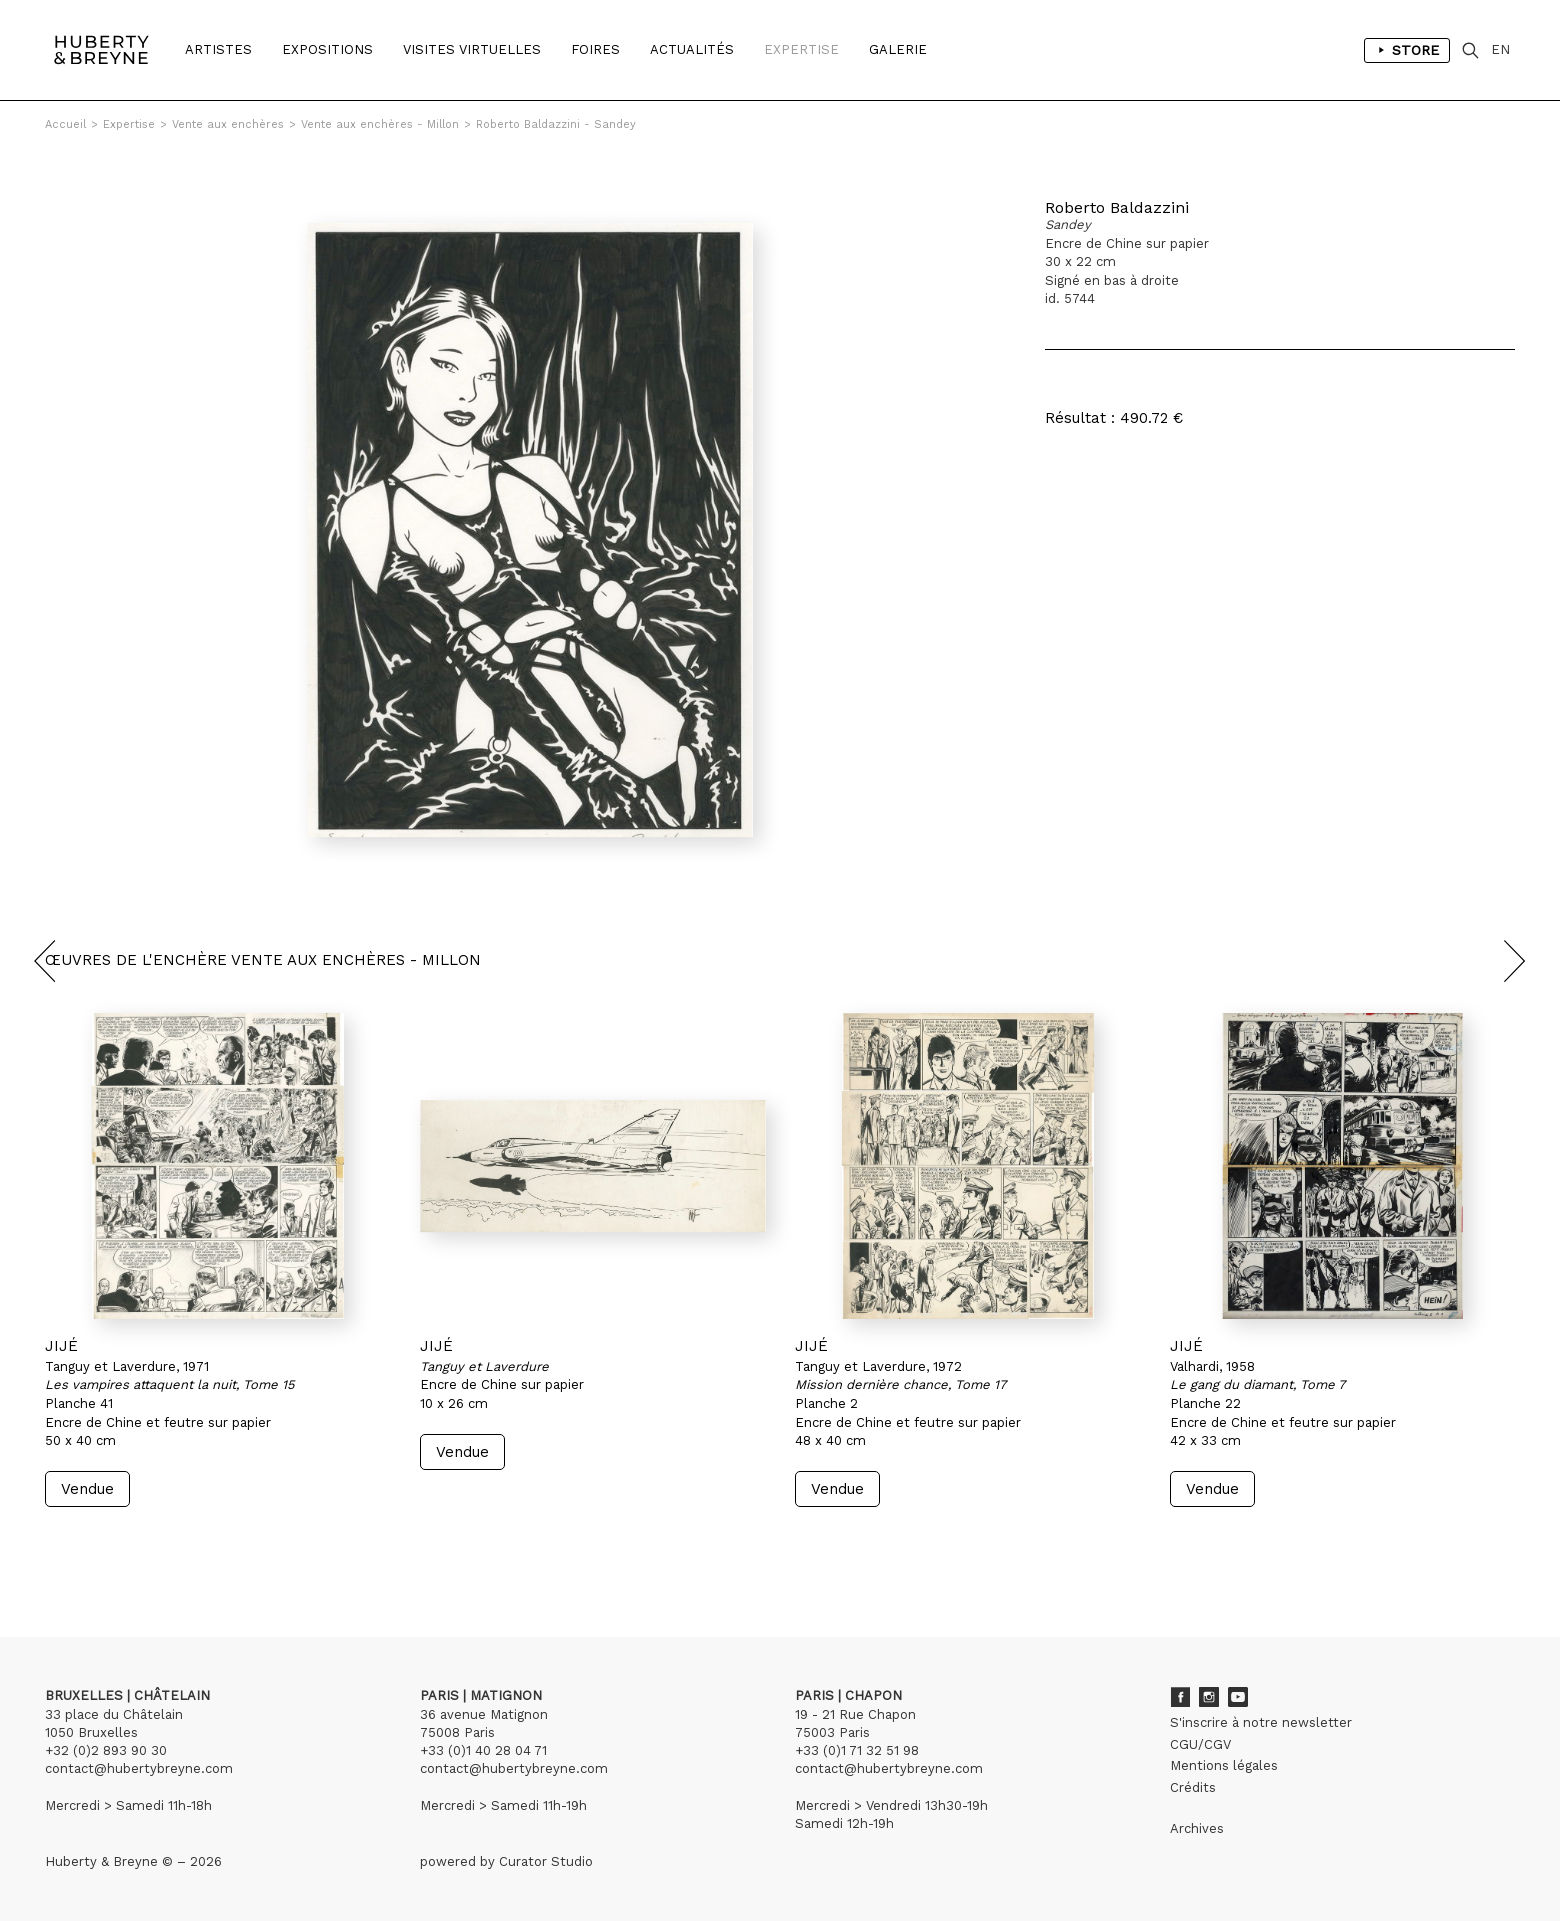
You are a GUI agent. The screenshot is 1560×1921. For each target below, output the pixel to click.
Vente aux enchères (228, 124)
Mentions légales (1224, 1765)
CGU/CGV (1200, 1744)
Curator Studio (546, 1861)
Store (1407, 50)
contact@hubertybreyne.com (139, 1768)
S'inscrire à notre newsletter (1261, 1722)
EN (1500, 49)
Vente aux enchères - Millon (380, 124)
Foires (595, 49)
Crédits (1193, 1787)
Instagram (1209, 1697)
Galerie (898, 49)
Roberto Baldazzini (1117, 207)
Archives (1197, 1828)
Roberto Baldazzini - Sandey (556, 124)
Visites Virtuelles (472, 49)
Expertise (801, 49)
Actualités (692, 49)
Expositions (327, 49)
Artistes (218, 49)
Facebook (1180, 1697)
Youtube (1238, 1697)
